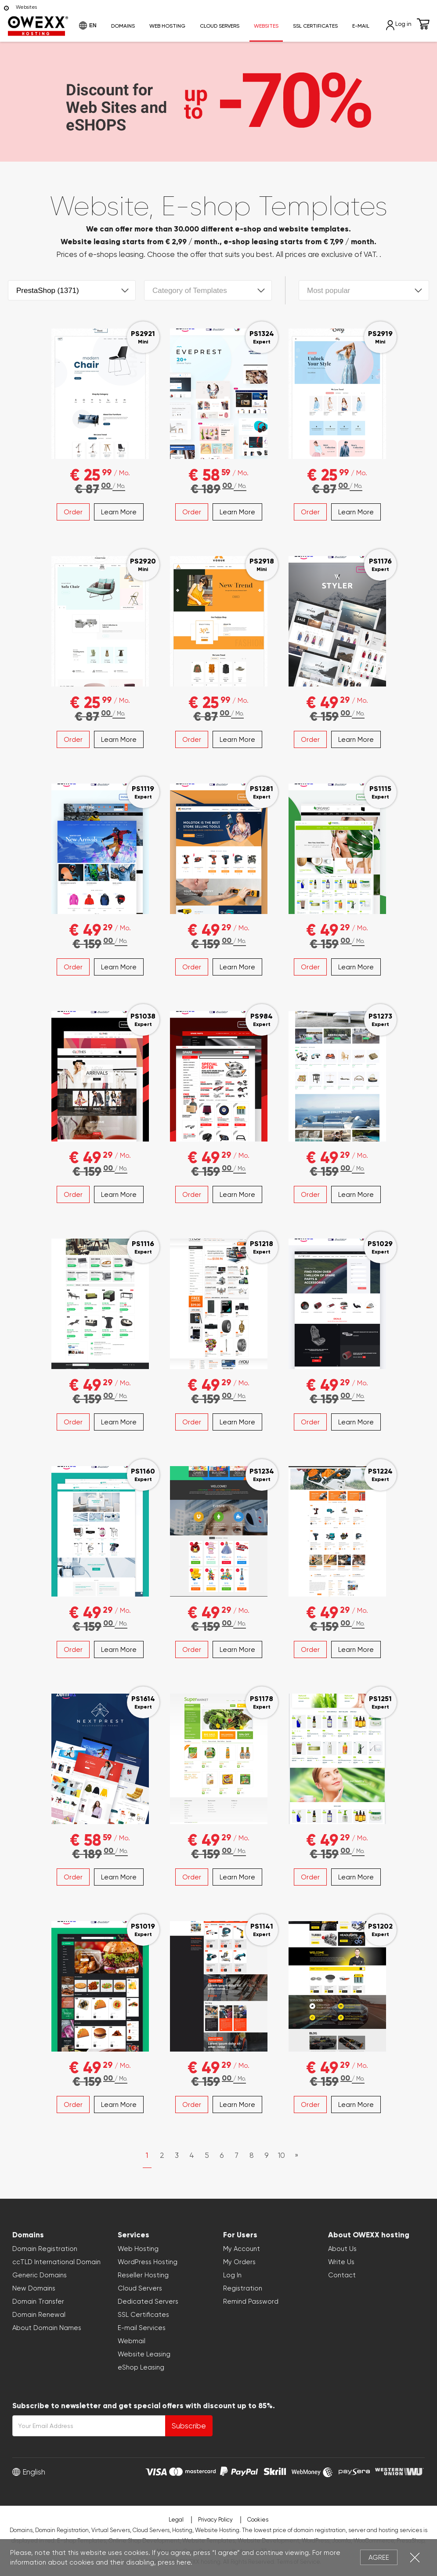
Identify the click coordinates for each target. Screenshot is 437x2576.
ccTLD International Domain (56, 2262)
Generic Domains (39, 2275)
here (184, 2562)
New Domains (33, 2288)
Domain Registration (44, 2249)
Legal (176, 2519)
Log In (232, 2275)
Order (73, 512)
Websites (266, 26)
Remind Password (250, 2301)
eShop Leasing (141, 2367)
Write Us (341, 2262)
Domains (123, 26)
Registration (242, 2288)
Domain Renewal (38, 2315)
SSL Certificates (315, 26)
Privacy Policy (215, 2519)
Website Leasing (144, 2354)
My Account (241, 2249)
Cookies (257, 2519)
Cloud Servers (219, 26)
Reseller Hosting (143, 2275)
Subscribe (189, 2425)
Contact (342, 2275)
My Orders (239, 2262)
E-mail (360, 26)
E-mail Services (142, 2328)
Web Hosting (167, 26)
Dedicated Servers (148, 2301)
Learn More (119, 512)
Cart (423, 23)
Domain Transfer (38, 2301)
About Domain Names (46, 2328)
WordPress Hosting (147, 2262)
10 (281, 2155)
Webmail (131, 2341)
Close (414, 2557)
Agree (378, 2558)
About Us (342, 2249)
